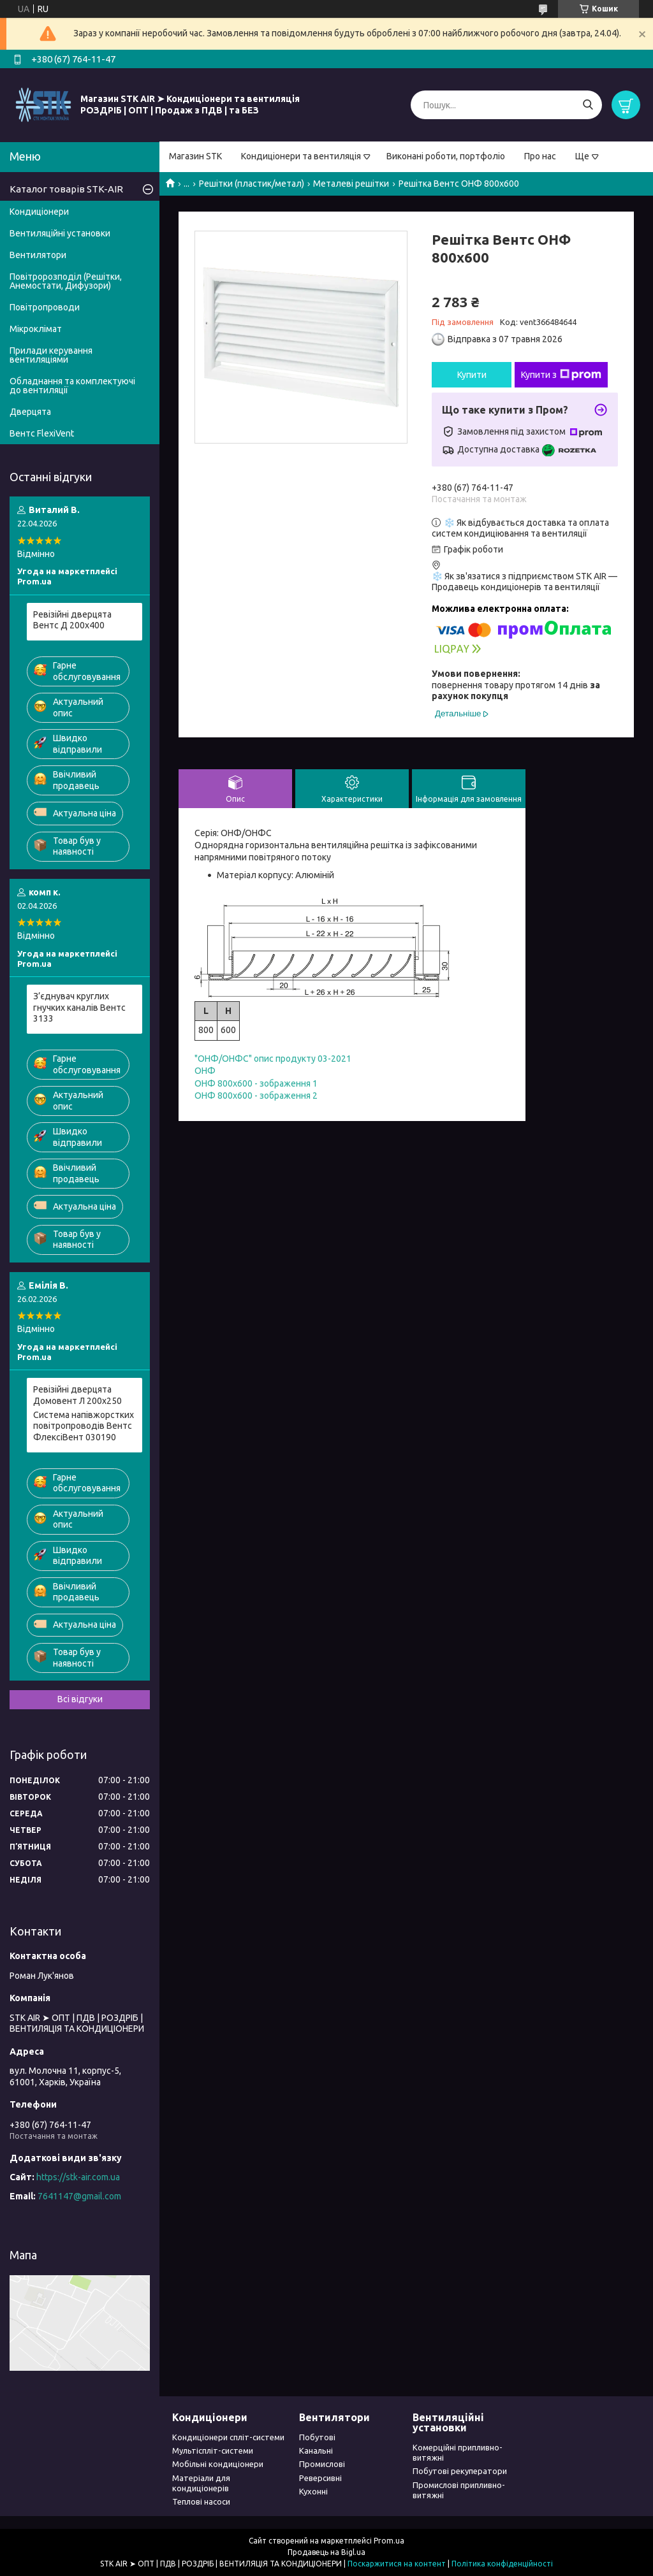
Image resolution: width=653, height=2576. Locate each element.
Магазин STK (195, 156)
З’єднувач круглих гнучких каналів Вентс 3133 (79, 1007)
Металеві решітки (351, 183)
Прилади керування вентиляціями (51, 355)
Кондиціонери (39, 211)
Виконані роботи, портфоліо (445, 156)
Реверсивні (320, 2477)
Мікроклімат (36, 329)
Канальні (316, 2450)
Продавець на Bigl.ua (326, 2552)
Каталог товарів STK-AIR (66, 189)
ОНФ (205, 1071)
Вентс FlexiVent (42, 433)
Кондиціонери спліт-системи (228, 2437)
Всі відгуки (80, 1699)
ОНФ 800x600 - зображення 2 (256, 1095)
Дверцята (30, 412)
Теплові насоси (201, 2501)
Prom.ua (389, 2540)
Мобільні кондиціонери (217, 2463)
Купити (472, 375)
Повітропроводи (45, 307)
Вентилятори (38, 255)
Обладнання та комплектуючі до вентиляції (72, 385)
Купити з (561, 374)
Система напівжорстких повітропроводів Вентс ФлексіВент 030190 (83, 1426)
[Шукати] (587, 104)
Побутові (317, 2437)
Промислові (322, 2463)
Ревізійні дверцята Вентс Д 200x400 (72, 620)
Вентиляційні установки (60, 233)
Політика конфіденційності (502, 2563)
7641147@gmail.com (79, 2196)
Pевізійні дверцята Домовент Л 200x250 (77, 1395)
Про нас (540, 156)
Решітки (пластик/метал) (251, 183)
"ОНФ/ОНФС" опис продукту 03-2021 (272, 1058)
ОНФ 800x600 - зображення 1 (256, 1083)
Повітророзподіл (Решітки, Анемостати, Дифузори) (66, 281)
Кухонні (313, 2491)
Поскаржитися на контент (397, 2563)
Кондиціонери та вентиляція (301, 156)
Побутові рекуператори (460, 2470)
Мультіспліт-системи (212, 2450)
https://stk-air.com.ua (78, 2177)
